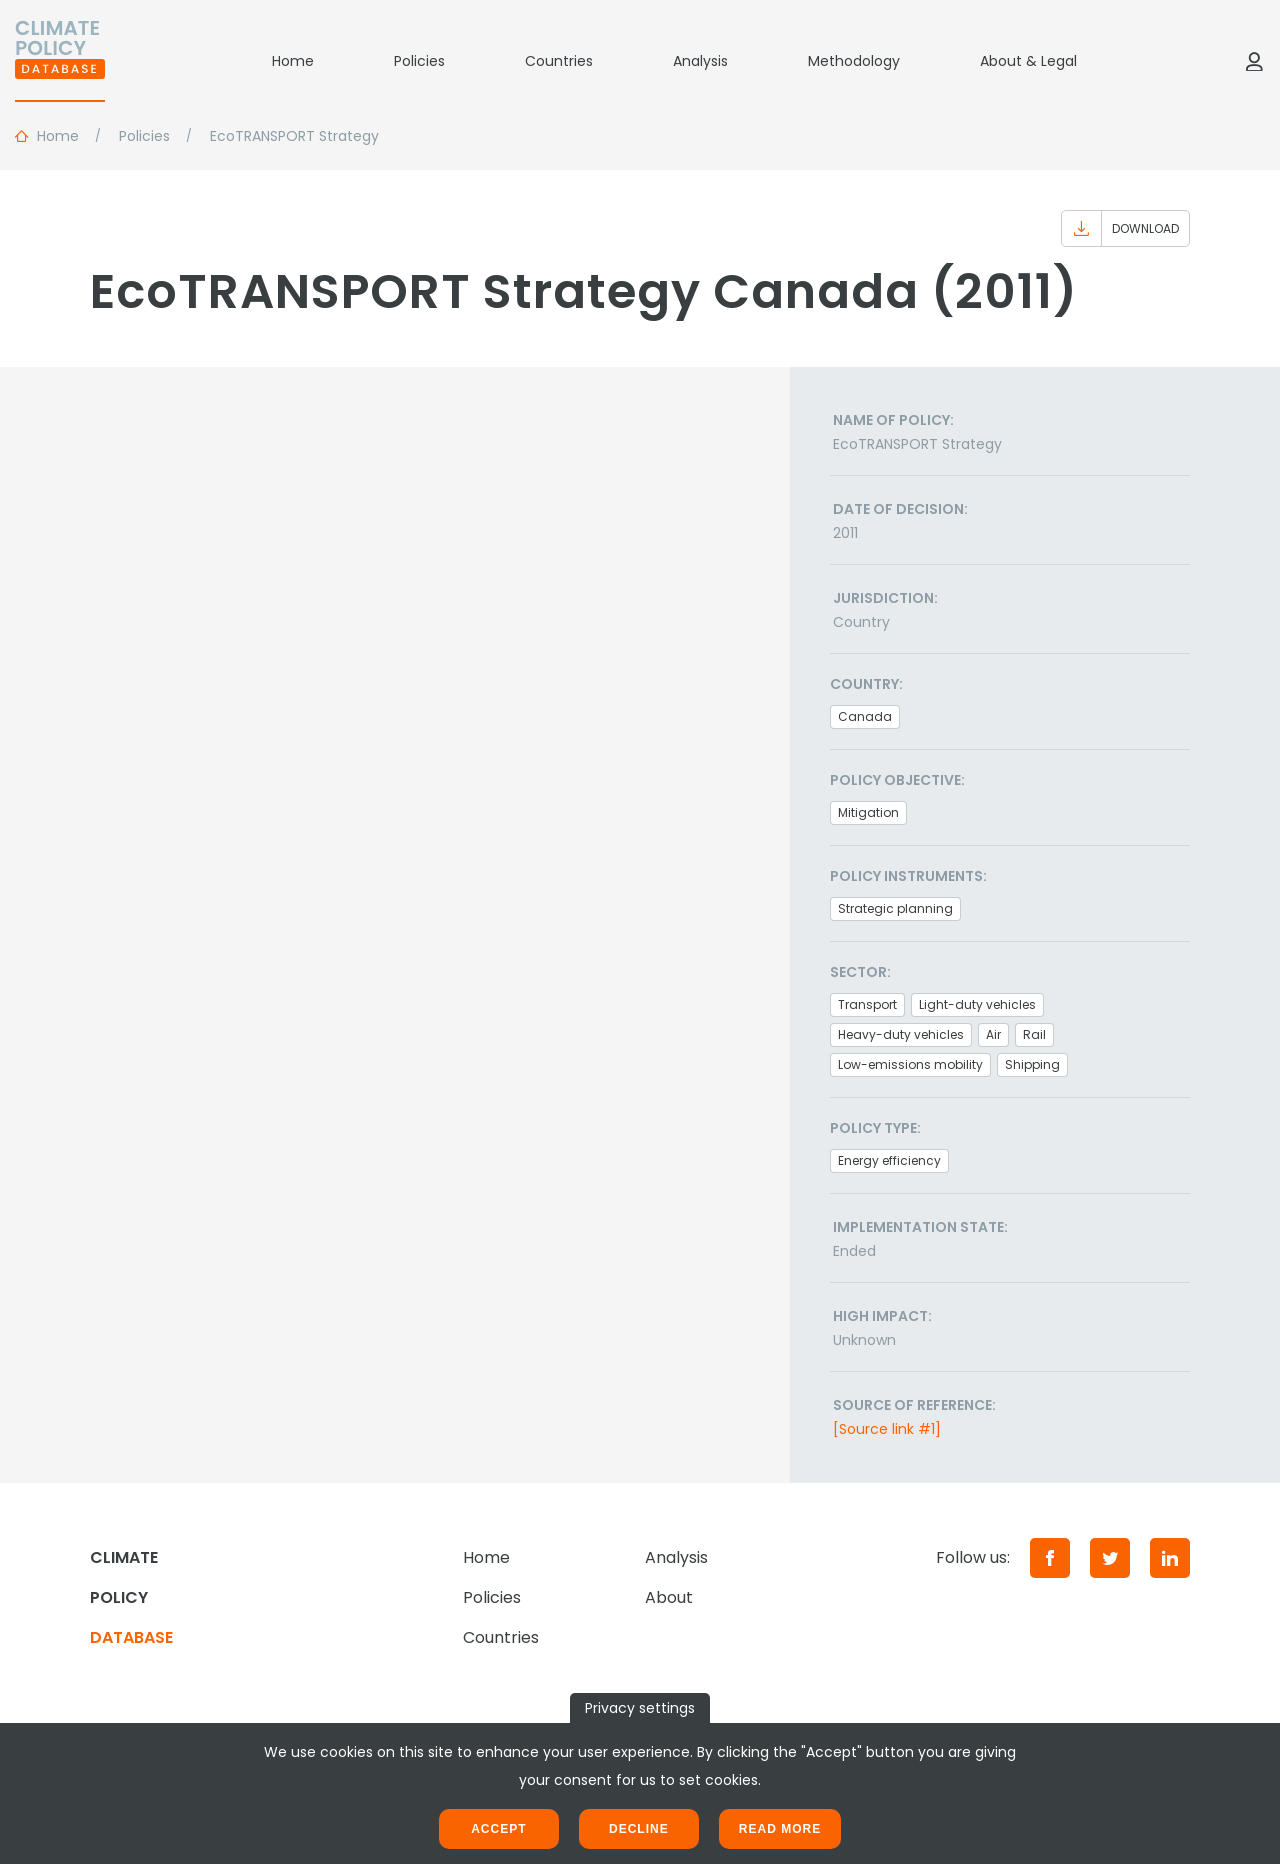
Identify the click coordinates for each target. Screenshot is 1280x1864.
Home (293, 61)
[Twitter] (1110, 1558)
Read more (780, 1829)
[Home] (60, 61)
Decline (639, 1829)
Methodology (854, 61)
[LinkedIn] (1170, 1558)
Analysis (700, 61)
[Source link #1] (887, 1429)
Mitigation (868, 812)
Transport (867, 1004)
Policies (419, 61)
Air (993, 1034)
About (669, 1597)
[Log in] (1254, 61)
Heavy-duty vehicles (901, 1034)
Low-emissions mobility (910, 1064)
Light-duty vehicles (977, 1004)
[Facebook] (1050, 1558)
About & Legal (1028, 61)
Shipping (1032, 1064)
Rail (1034, 1034)
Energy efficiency (889, 1160)
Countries (559, 61)
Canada (865, 716)
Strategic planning (895, 908)
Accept (498, 1829)
